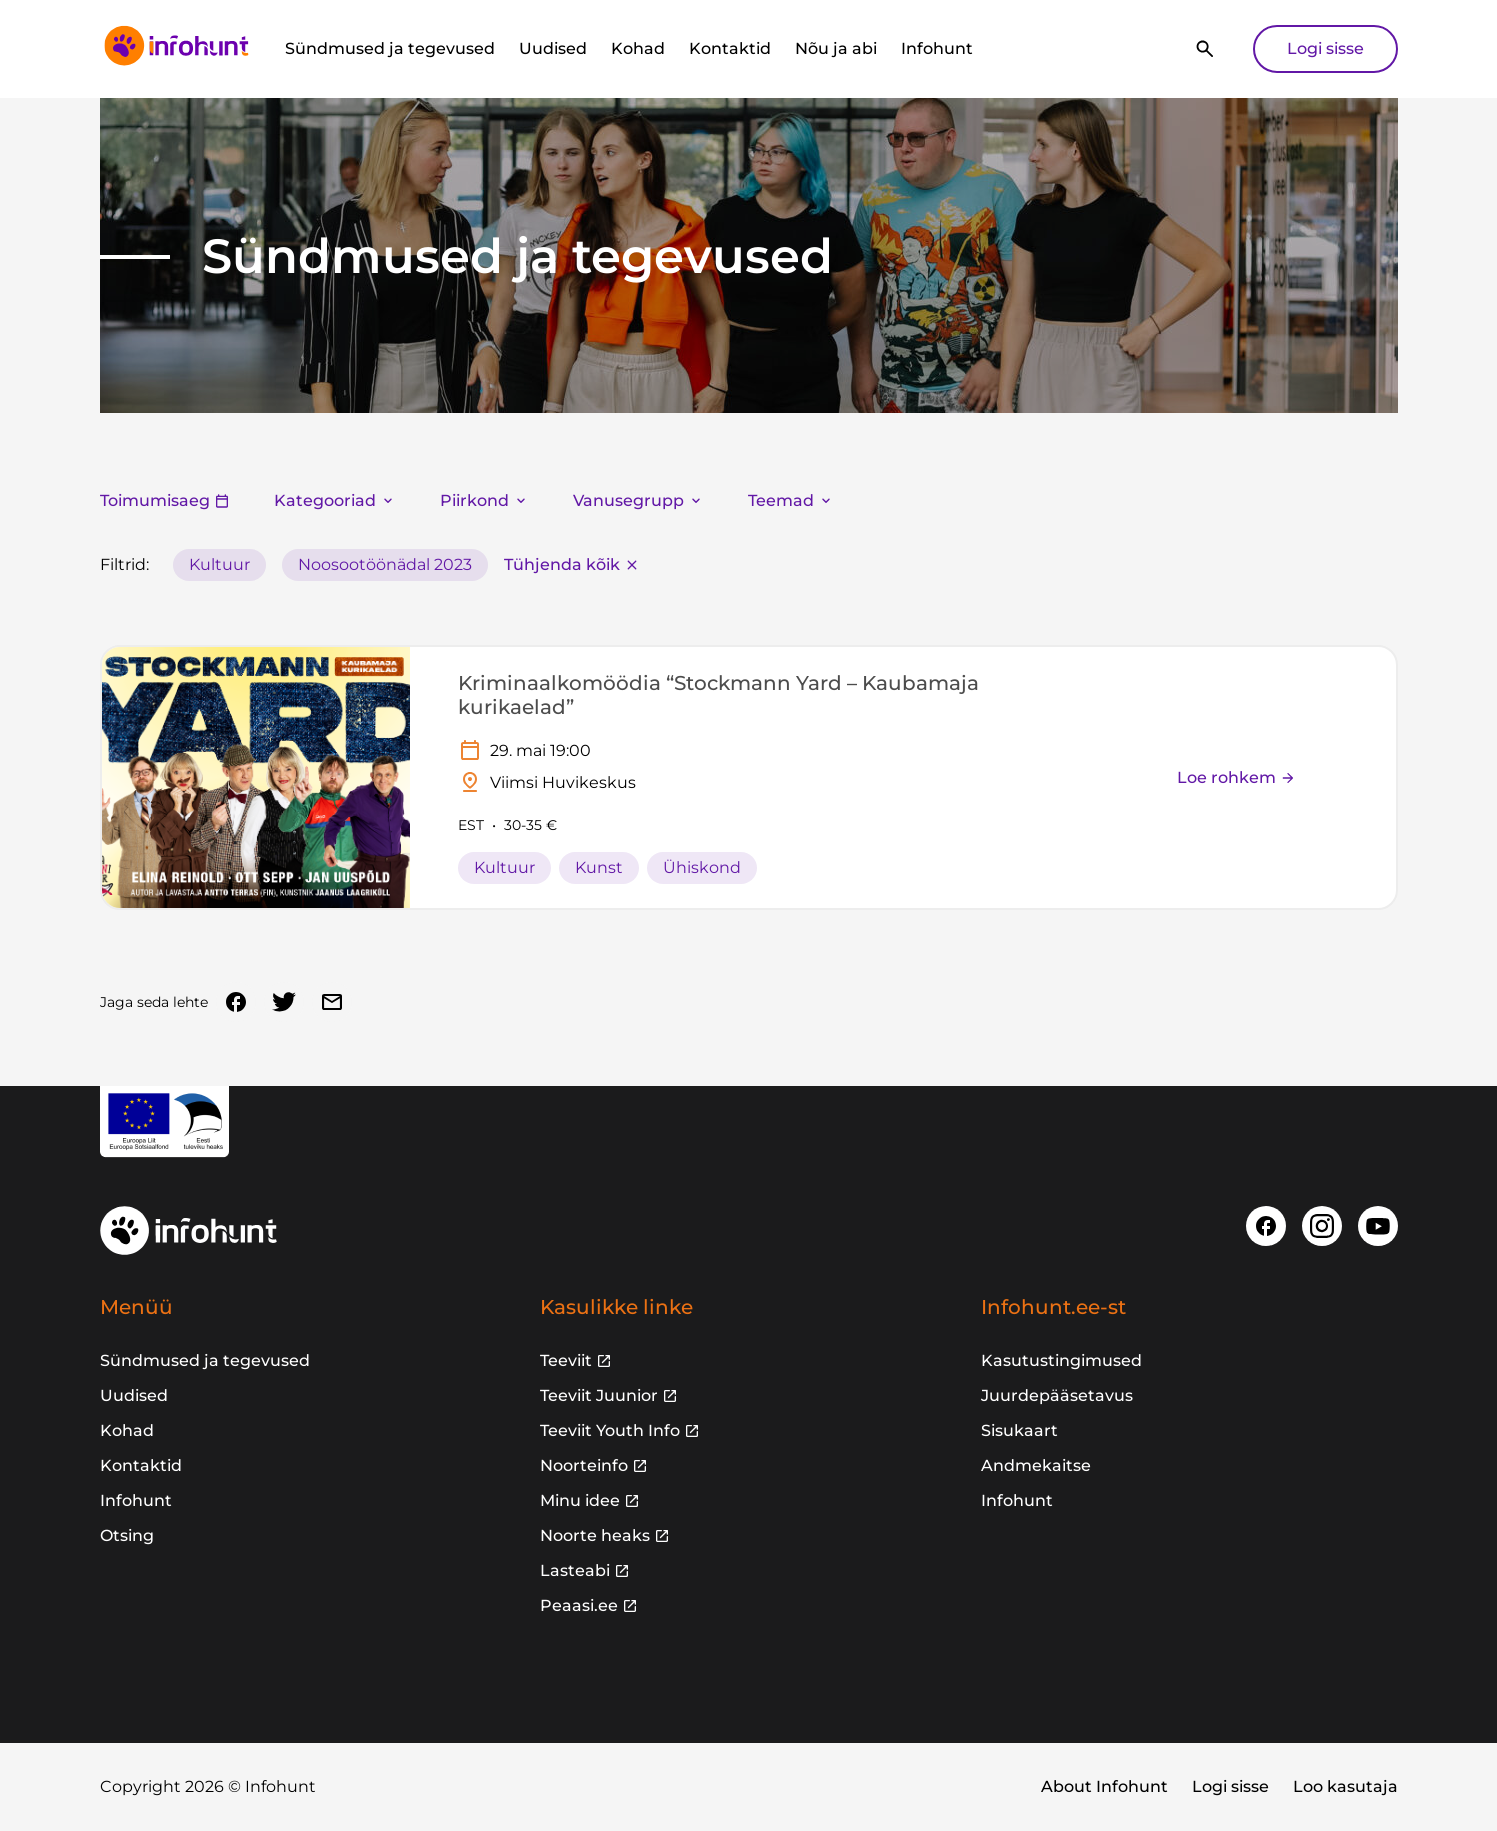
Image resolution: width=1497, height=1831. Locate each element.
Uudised (553, 48)
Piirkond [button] (484, 500)
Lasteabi (575, 1570)
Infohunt (937, 48)
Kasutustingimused (1061, 1360)
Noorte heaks (595, 1535)
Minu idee (580, 1500)
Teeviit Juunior (599, 1395)
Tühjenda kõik (572, 564)
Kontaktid (730, 48)
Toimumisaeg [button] (165, 500)
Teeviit (566, 1360)
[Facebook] (236, 1002)
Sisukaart (1019, 1430)
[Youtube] (1378, 1226)
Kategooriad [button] (335, 500)
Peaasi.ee (579, 1605)
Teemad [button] (791, 500)
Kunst (599, 867)
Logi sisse (1325, 48)
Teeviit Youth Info (610, 1430)
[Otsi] (1205, 49)
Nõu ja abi (836, 48)
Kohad (638, 48)
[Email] (332, 1002)
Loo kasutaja (1345, 1786)
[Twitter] (284, 1002)
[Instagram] (1322, 1226)
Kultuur (219, 564)
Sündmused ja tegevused (390, 48)
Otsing (127, 1535)
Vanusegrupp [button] (638, 500)
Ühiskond (702, 867)
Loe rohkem (1236, 777)
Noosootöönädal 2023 (385, 564)
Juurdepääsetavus (1057, 1395)
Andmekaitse (1036, 1465)
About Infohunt (1104, 1786)
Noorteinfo (584, 1465)
